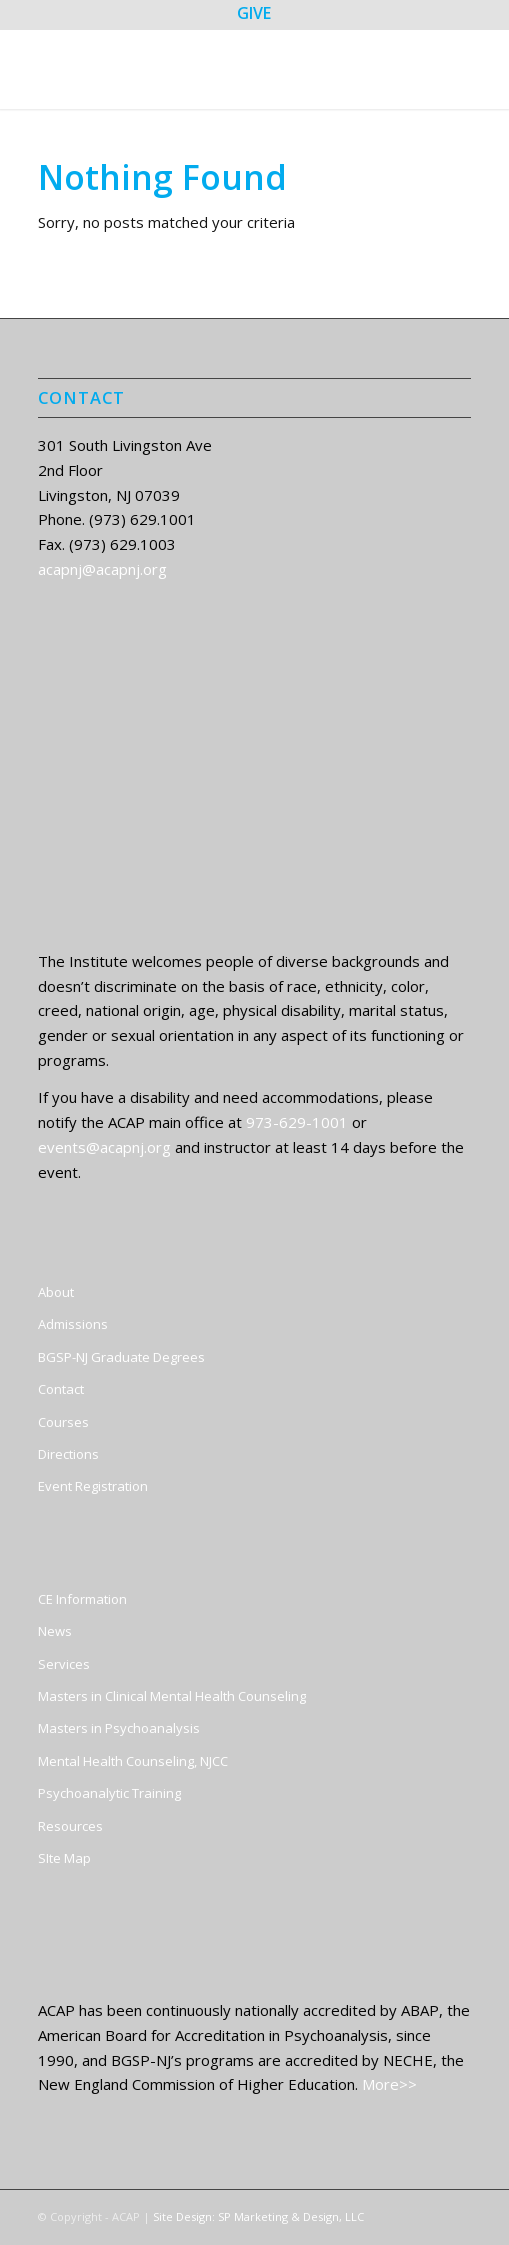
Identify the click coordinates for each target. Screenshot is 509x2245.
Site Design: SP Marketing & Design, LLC (258, 2216)
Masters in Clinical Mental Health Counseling (172, 1696)
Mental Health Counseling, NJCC (133, 1761)
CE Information (82, 1599)
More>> (389, 2084)
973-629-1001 (297, 1122)
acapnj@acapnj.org (102, 569)
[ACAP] (211, 69)
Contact (61, 1389)
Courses (63, 1422)
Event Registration (93, 1486)
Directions (68, 1454)
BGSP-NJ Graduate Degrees (121, 1357)
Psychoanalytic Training (109, 1793)
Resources (70, 1826)
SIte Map (64, 1858)
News (55, 1631)
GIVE (254, 13)
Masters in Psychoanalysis (119, 1728)
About (56, 1292)
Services (64, 1664)
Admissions (73, 1324)
